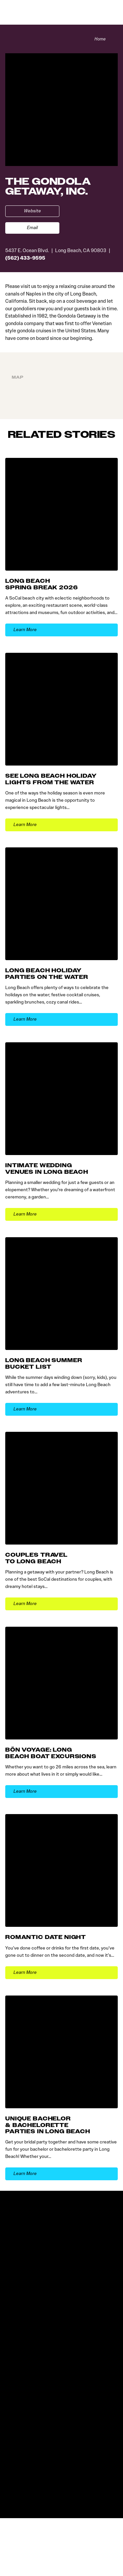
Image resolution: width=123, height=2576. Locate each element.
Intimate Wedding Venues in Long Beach (46, 1168)
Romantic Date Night (45, 1937)
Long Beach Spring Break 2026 (41, 584)
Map (18, 377)
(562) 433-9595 (25, 258)
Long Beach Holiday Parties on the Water (46, 973)
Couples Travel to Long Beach (36, 1558)
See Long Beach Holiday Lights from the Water (51, 779)
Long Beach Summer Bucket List (43, 1363)
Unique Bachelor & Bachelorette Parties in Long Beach (47, 2124)
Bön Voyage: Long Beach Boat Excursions (50, 1753)
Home (98, 39)
